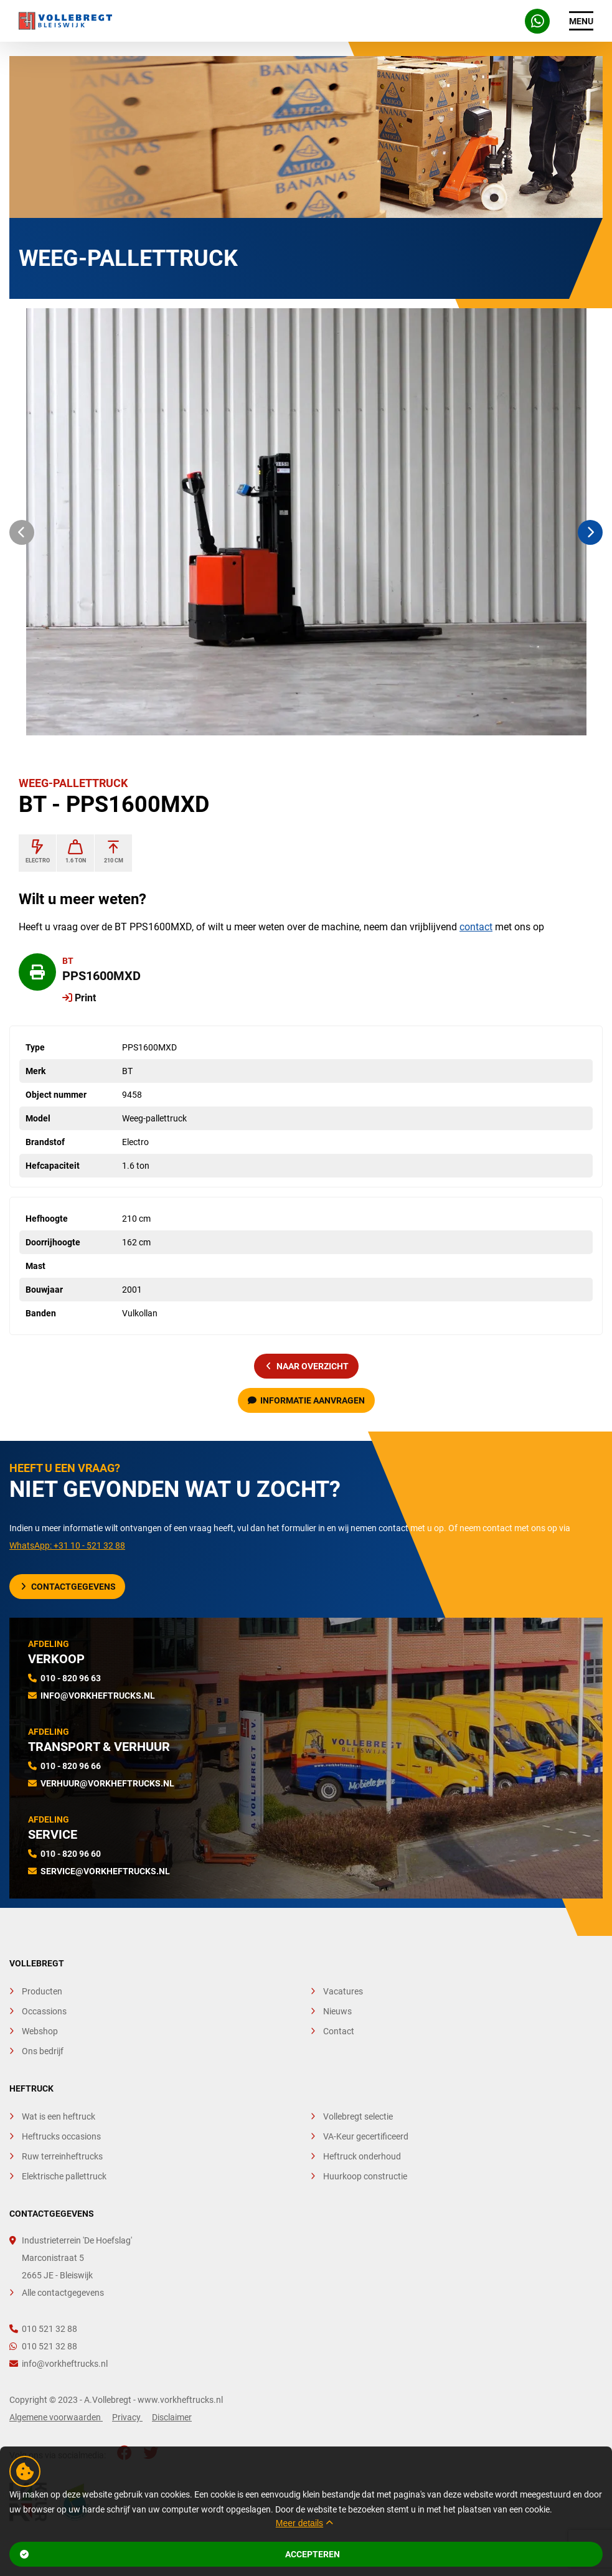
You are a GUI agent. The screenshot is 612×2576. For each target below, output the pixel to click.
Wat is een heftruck (58, 2116)
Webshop (40, 2031)
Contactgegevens (68, 1587)
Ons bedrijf (43, 2051)
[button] (21, 532)
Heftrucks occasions (61, 2136)
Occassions (44, 2011)
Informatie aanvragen (306, 1400)
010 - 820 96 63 (70, 1678)
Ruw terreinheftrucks (62, 2156)
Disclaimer (172, 2417)
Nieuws (337, 2011)
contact (475, 927)
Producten (42, 1991)
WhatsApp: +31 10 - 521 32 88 (67, 1545)
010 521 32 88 (43, 2329)
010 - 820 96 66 (70, 1766)
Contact (338, 2031)
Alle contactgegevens (63, 2293)
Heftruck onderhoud (362, 2156)
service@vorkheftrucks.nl (105, 1871)
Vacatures (343, 1991)
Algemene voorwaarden (56, 2417)
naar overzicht (307, 1366)
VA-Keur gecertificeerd (365, 2136)
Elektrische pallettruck (64, 2176)
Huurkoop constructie (365, 2176)
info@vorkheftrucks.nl (97, 1696)
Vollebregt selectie (358, 2116)
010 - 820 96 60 (70, 1854)
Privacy (127, 2417)
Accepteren (180, 2554)
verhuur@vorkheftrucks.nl (107, 1783)
